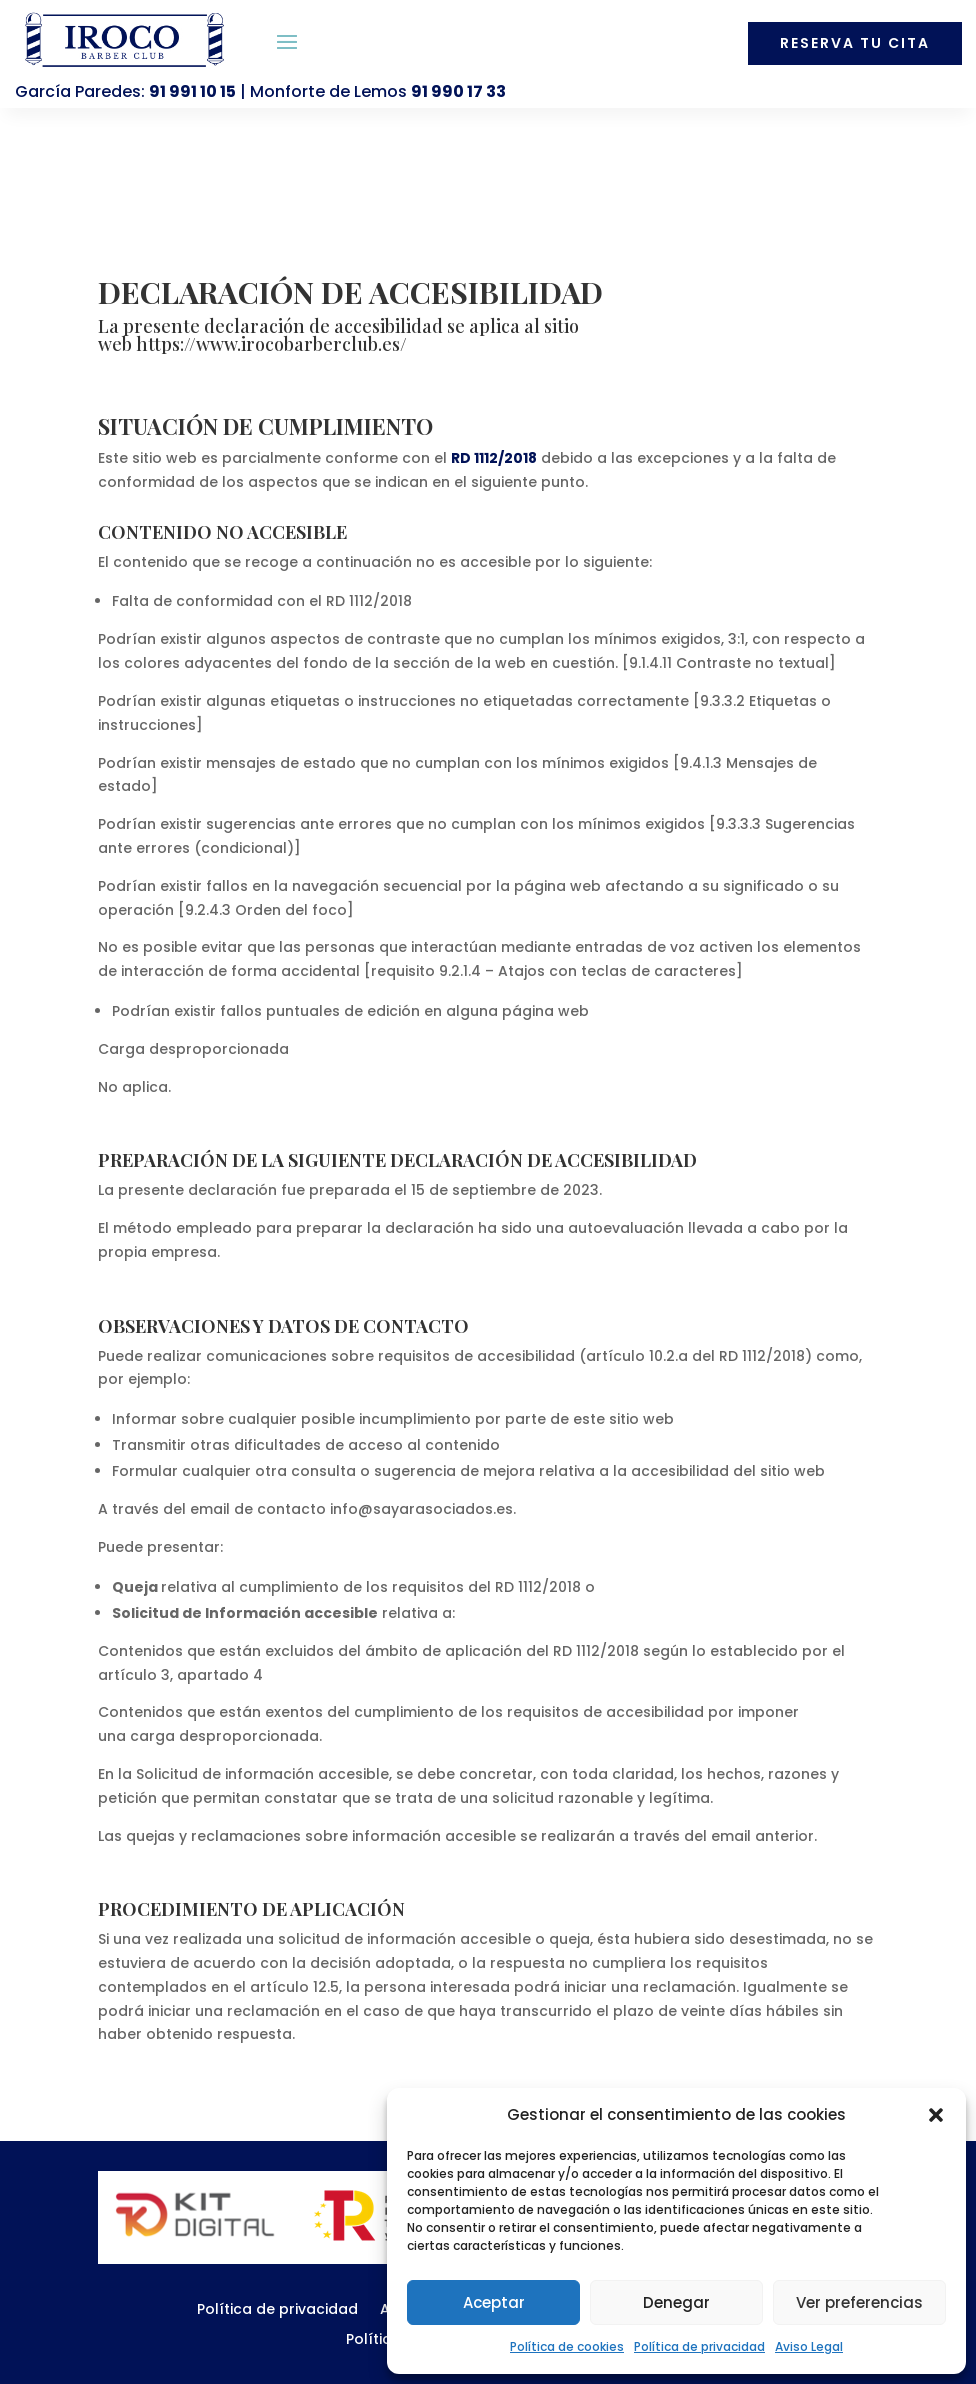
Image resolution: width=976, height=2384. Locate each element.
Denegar (676, 2302)
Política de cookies (567, 2346)
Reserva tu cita (855, 43)
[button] (936, 2115)
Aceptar (494, 2302)
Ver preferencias (859, 2302)
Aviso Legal (809, 2346)
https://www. (188, 344)
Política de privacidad (699, 2346)
